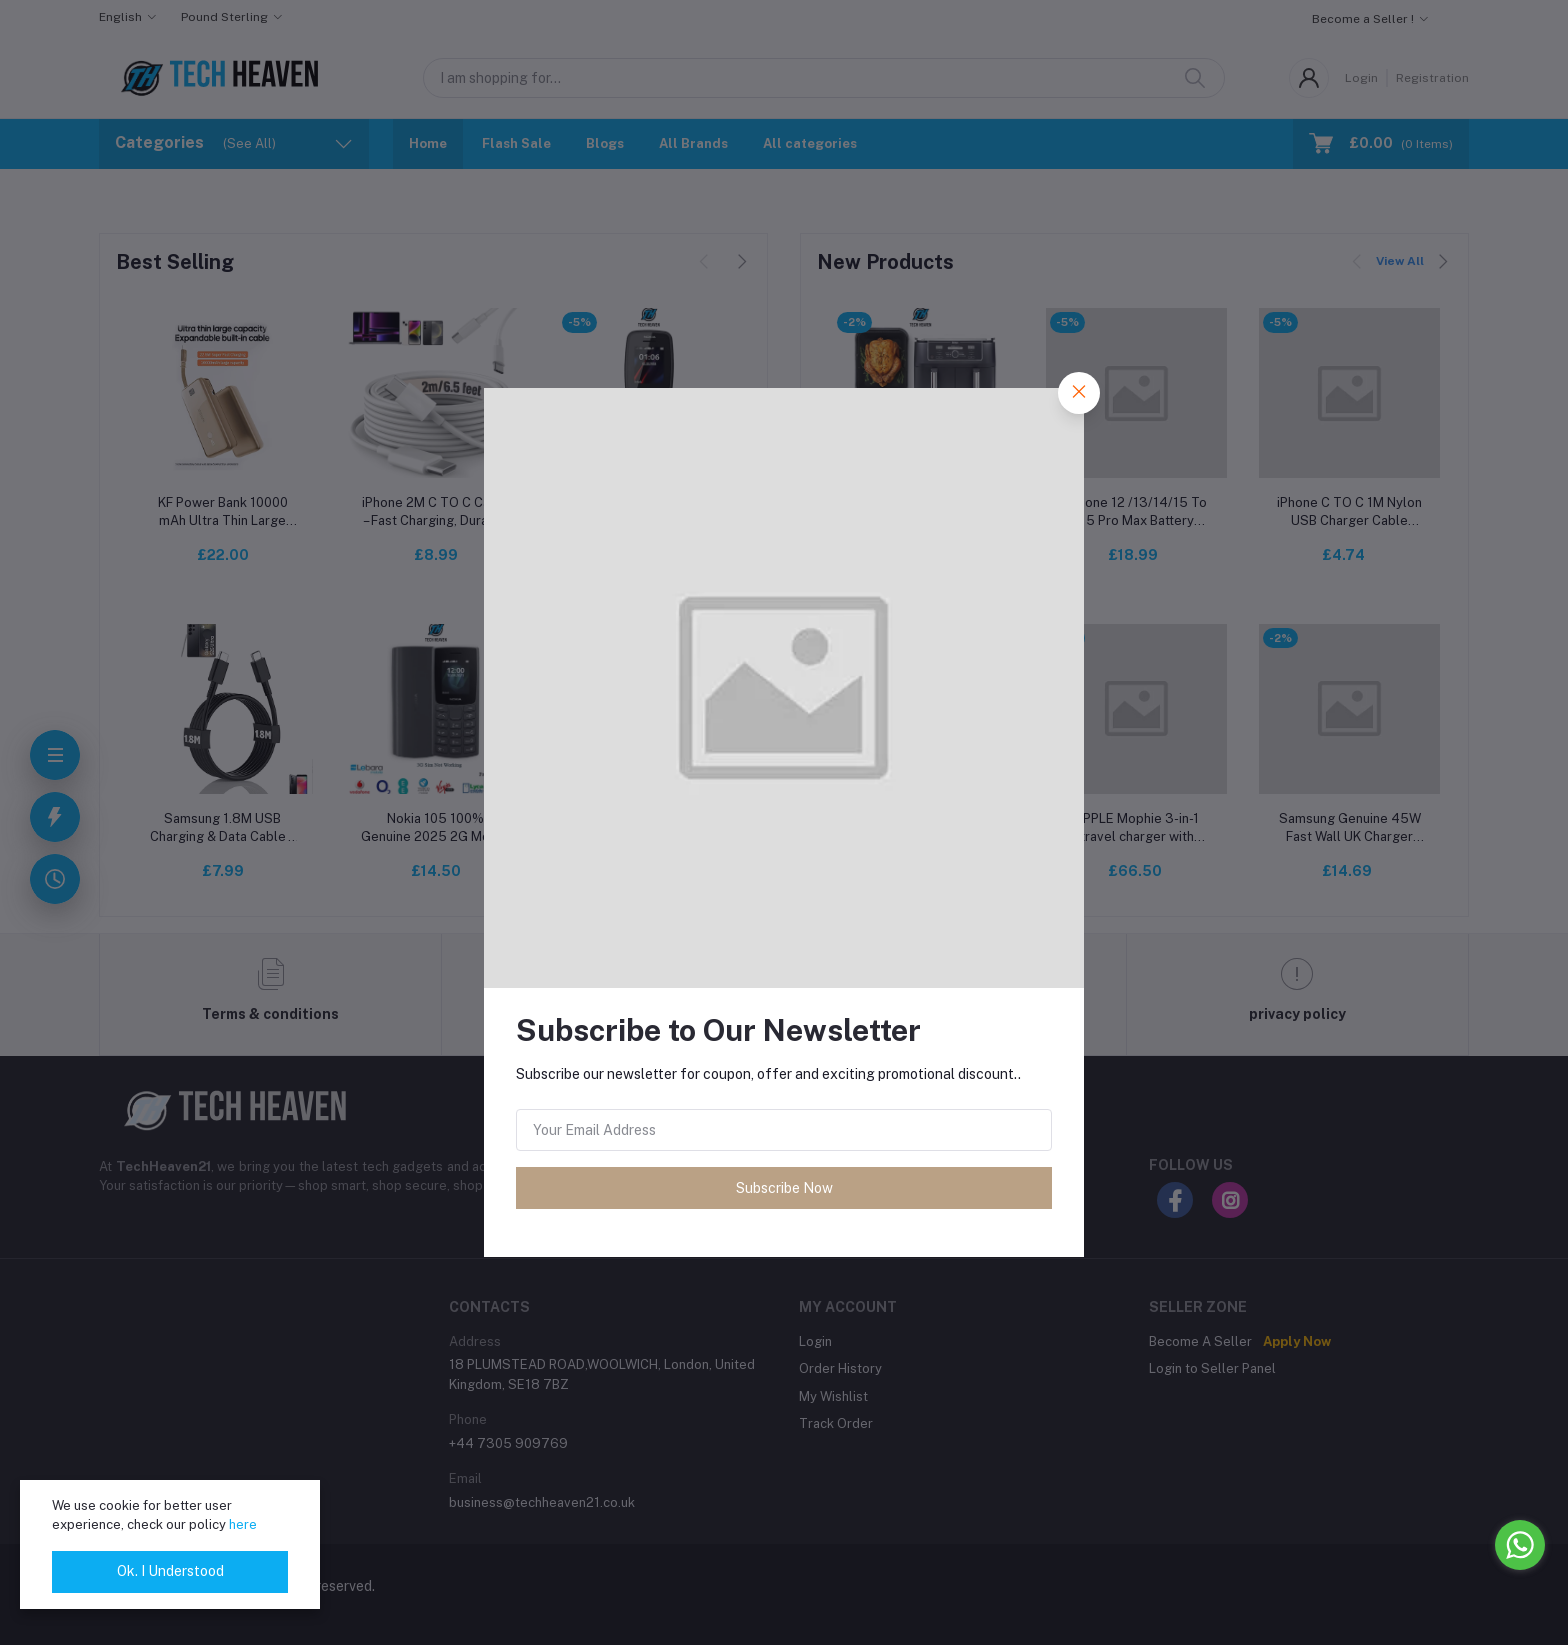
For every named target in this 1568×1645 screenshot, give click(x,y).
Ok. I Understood (170, 1571)
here (243, 1524)
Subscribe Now (784, 1188)
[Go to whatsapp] (1520, 1545)
